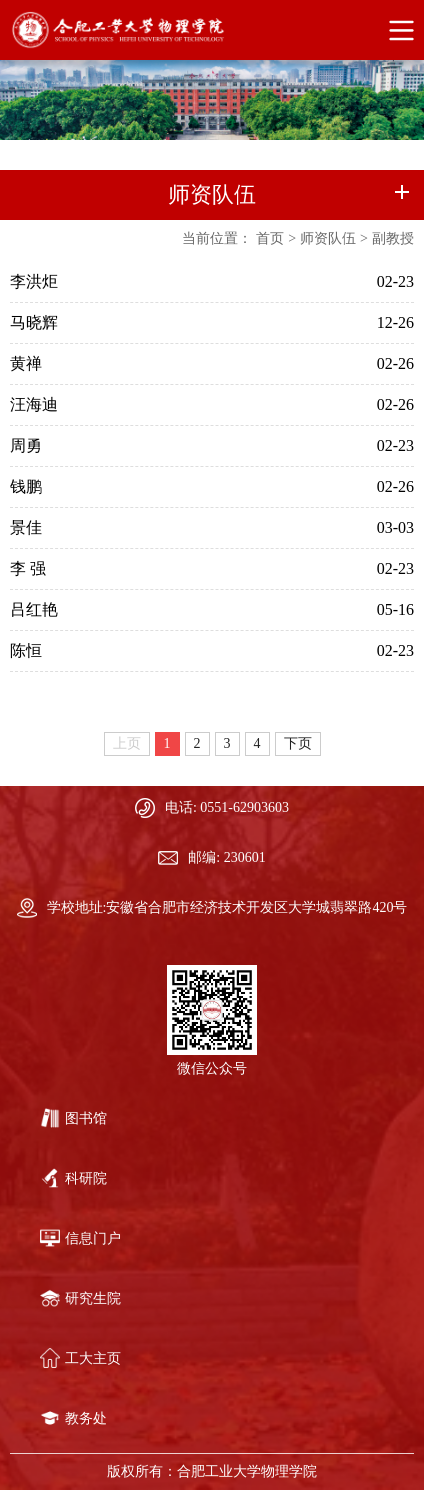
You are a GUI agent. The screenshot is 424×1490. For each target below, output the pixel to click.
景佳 (26, 527)
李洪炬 (34, 281)
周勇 (26, 445)
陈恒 (26, 650)
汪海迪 (34, 404)
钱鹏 (26, 486)
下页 (298, 743)
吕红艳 (34, 609)
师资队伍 (328, 238)
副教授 (393, 238)
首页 (270, 238)
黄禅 (26, 363)
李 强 (28, 568)
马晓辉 (34, 322)
